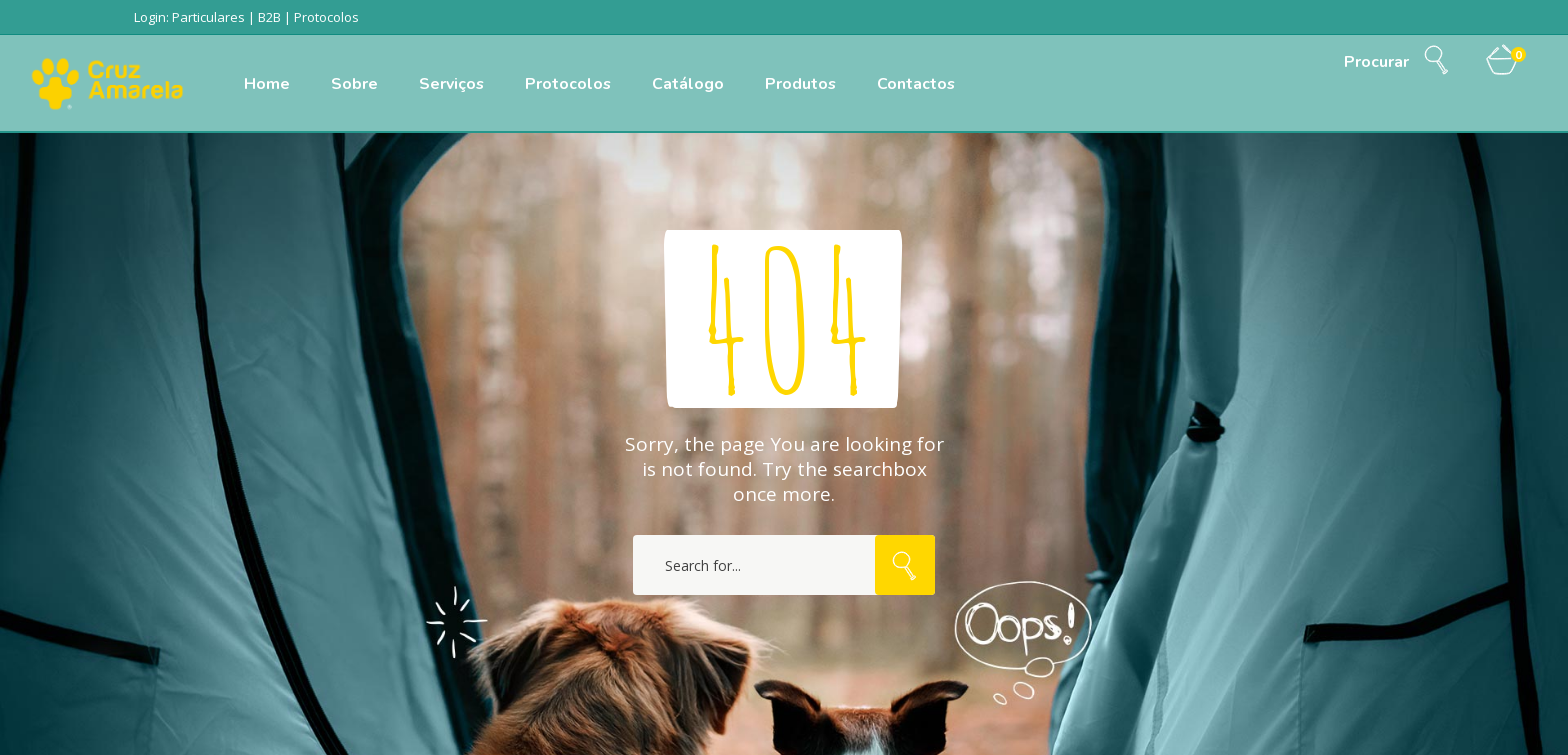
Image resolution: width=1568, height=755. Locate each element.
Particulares (208, 17)
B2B (269, 17)
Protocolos (326, 17)
